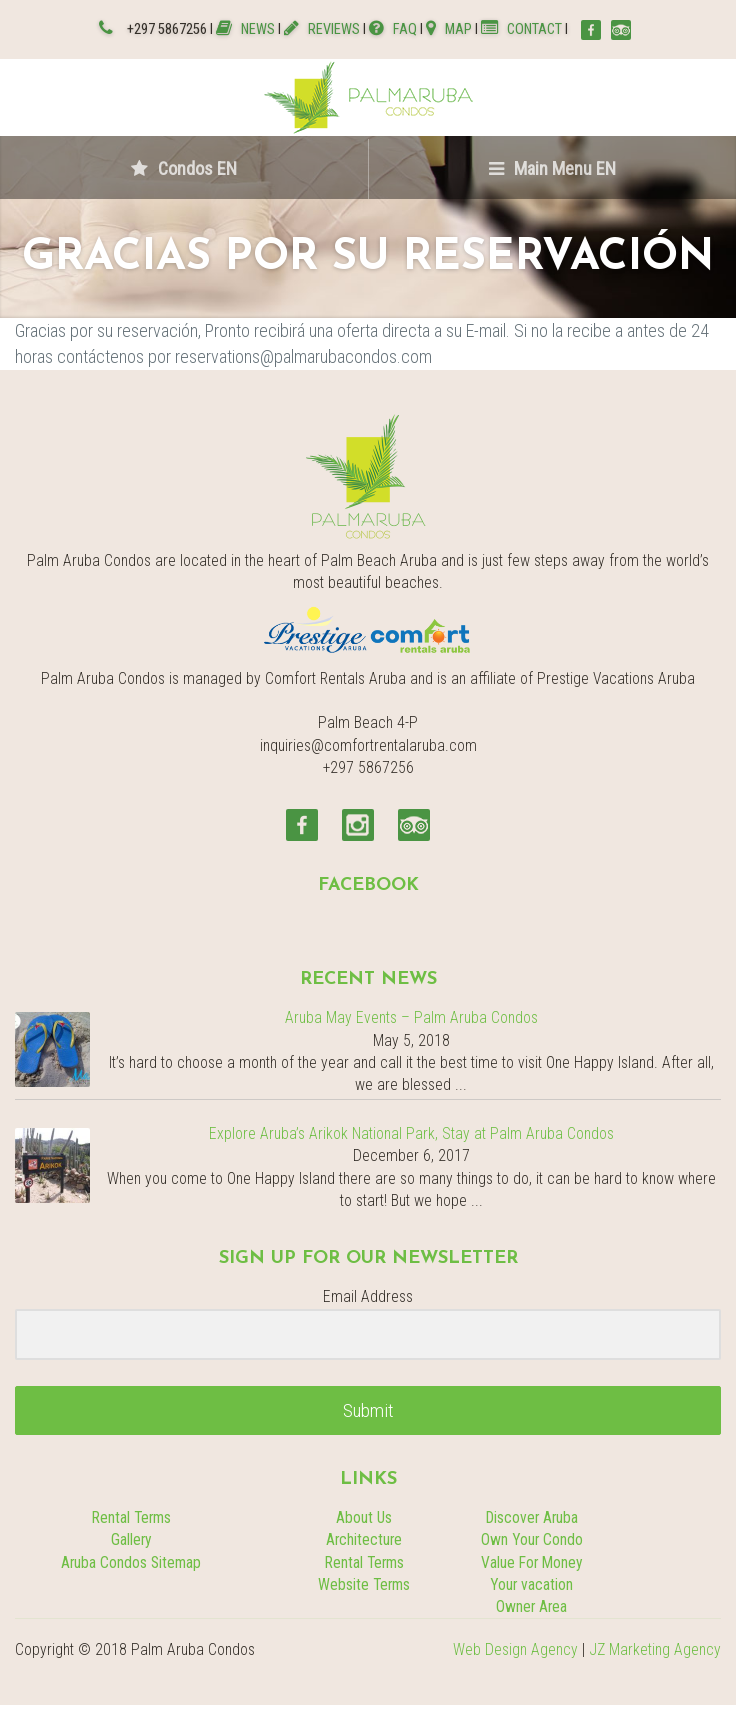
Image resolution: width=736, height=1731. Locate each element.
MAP (449, 29)
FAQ (393, 29)
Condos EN (184, 168)
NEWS (247, 29)
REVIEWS (322, 29)
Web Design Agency (515, 1650)
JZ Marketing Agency (655, 1650)
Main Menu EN (552, 168)
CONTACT (521, 29)
